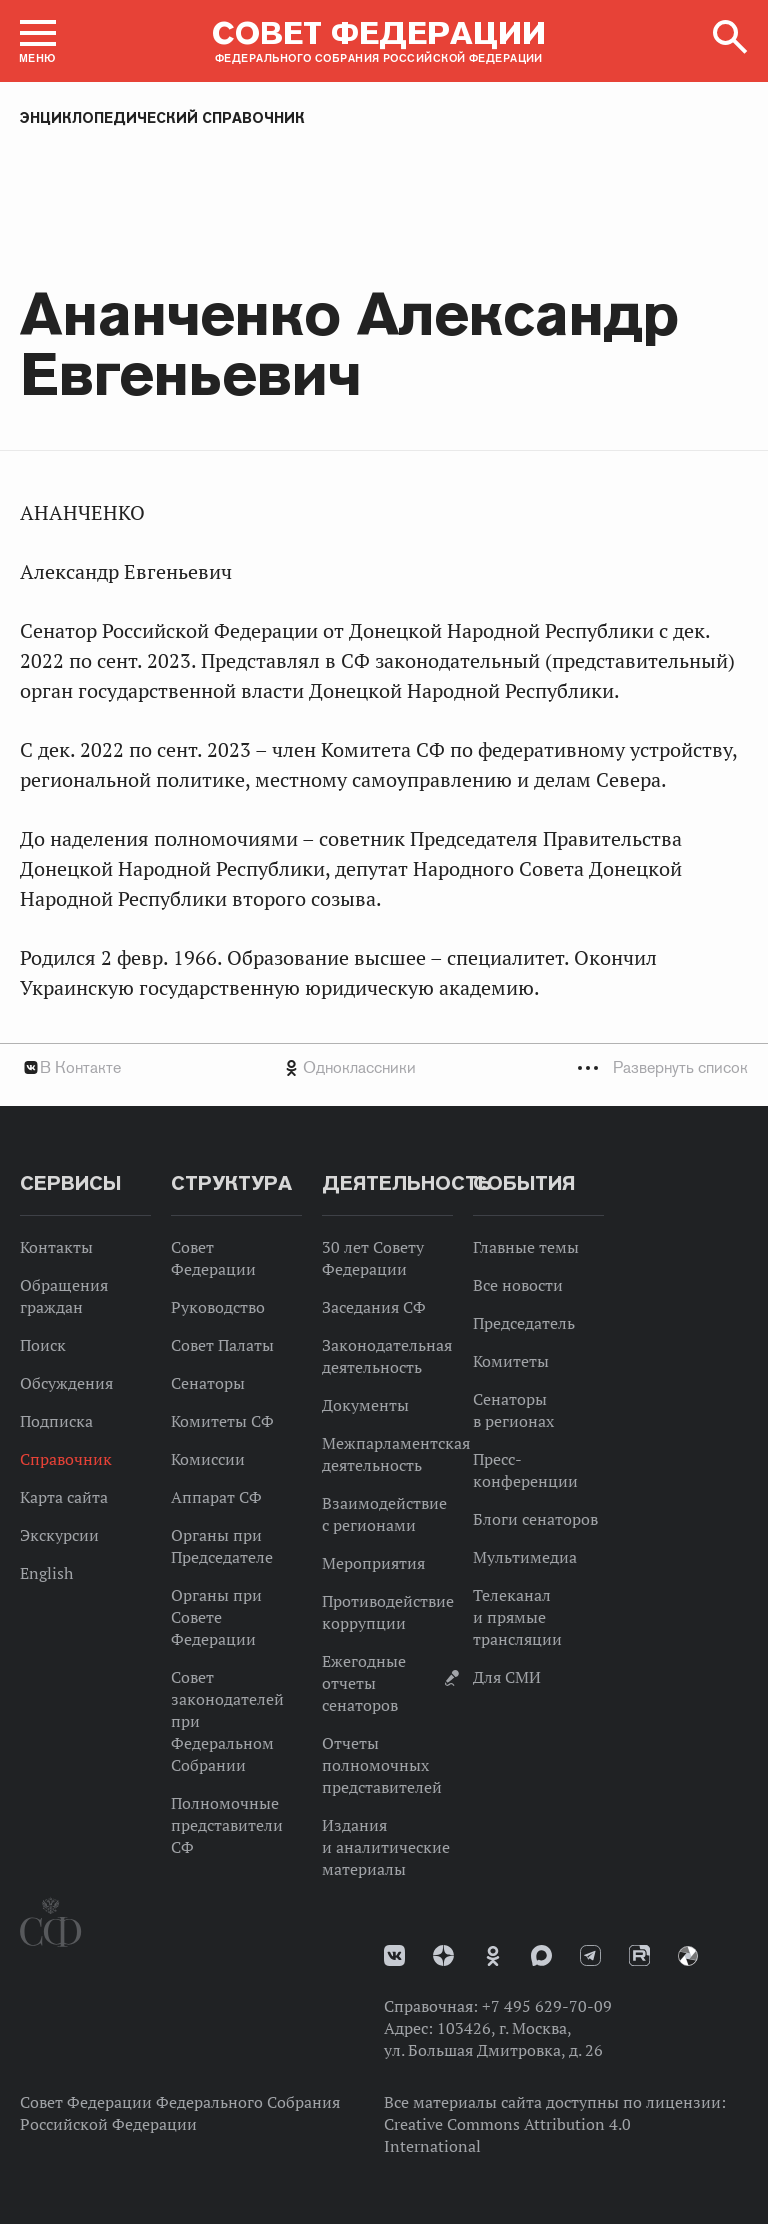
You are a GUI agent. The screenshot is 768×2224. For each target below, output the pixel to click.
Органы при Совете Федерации (216, 1617)
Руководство (218, 1307)
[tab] (384, 1067)
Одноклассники (359, 1067)
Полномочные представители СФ (227, 1825)
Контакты (56, 1247)
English (46, 1573)
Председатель (524, 1323)
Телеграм (590, 1955)
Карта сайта (64, 1497)
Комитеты (511, 1361)
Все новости (518, 1285)
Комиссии (208, 1459)
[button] (38, 41)
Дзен (443, 1955)
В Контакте (80, 1067)
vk (394, 1955)
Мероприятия (373, 1563)
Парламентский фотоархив (688, 1956)
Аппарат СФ (216, 1497)
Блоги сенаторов (535, 1519)
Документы (365, 1405)
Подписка (56, 1421)
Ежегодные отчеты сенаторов (364, 1683)
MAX (541, 1955)
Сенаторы (208, 1383)
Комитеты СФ (222, 1421)
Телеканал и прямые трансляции (517, 1617)
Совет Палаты (222, 1345)
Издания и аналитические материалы (386, 1847)
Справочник (66, 1459)
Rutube (639, 1955)
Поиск (43, 1345)
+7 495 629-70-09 (547, 2006)
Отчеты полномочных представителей (382, 1765)
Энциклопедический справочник (162, 118)
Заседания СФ (374, 1307)
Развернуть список (680, 1067)
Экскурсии (59, 1535)
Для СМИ (507, 1677)
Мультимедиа (525, 1557)
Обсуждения (66, 1383)
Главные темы (526, 1247)
